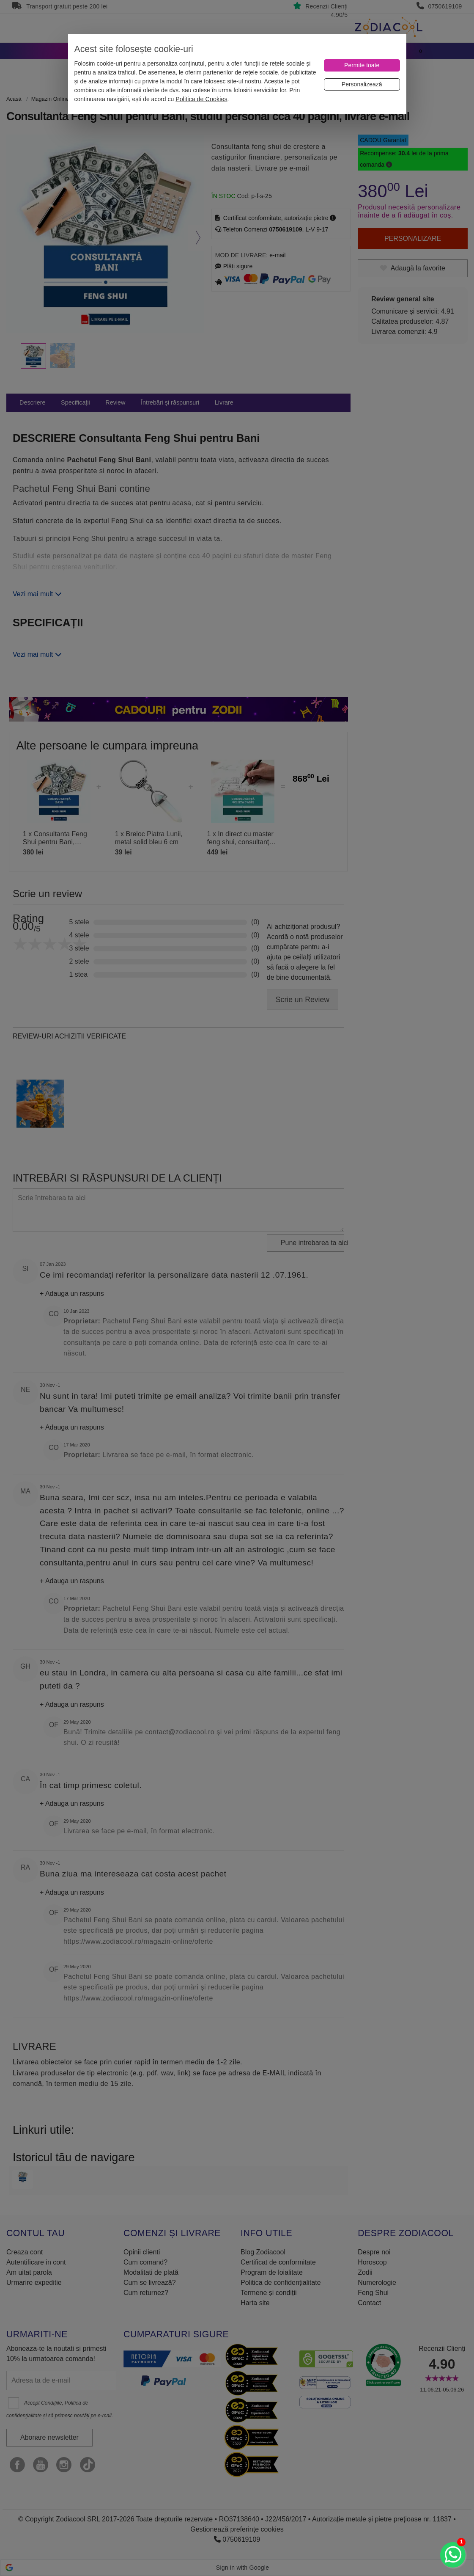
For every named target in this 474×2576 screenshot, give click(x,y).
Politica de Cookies (201, 99)
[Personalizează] (362, 84)
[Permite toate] (362, 65)
